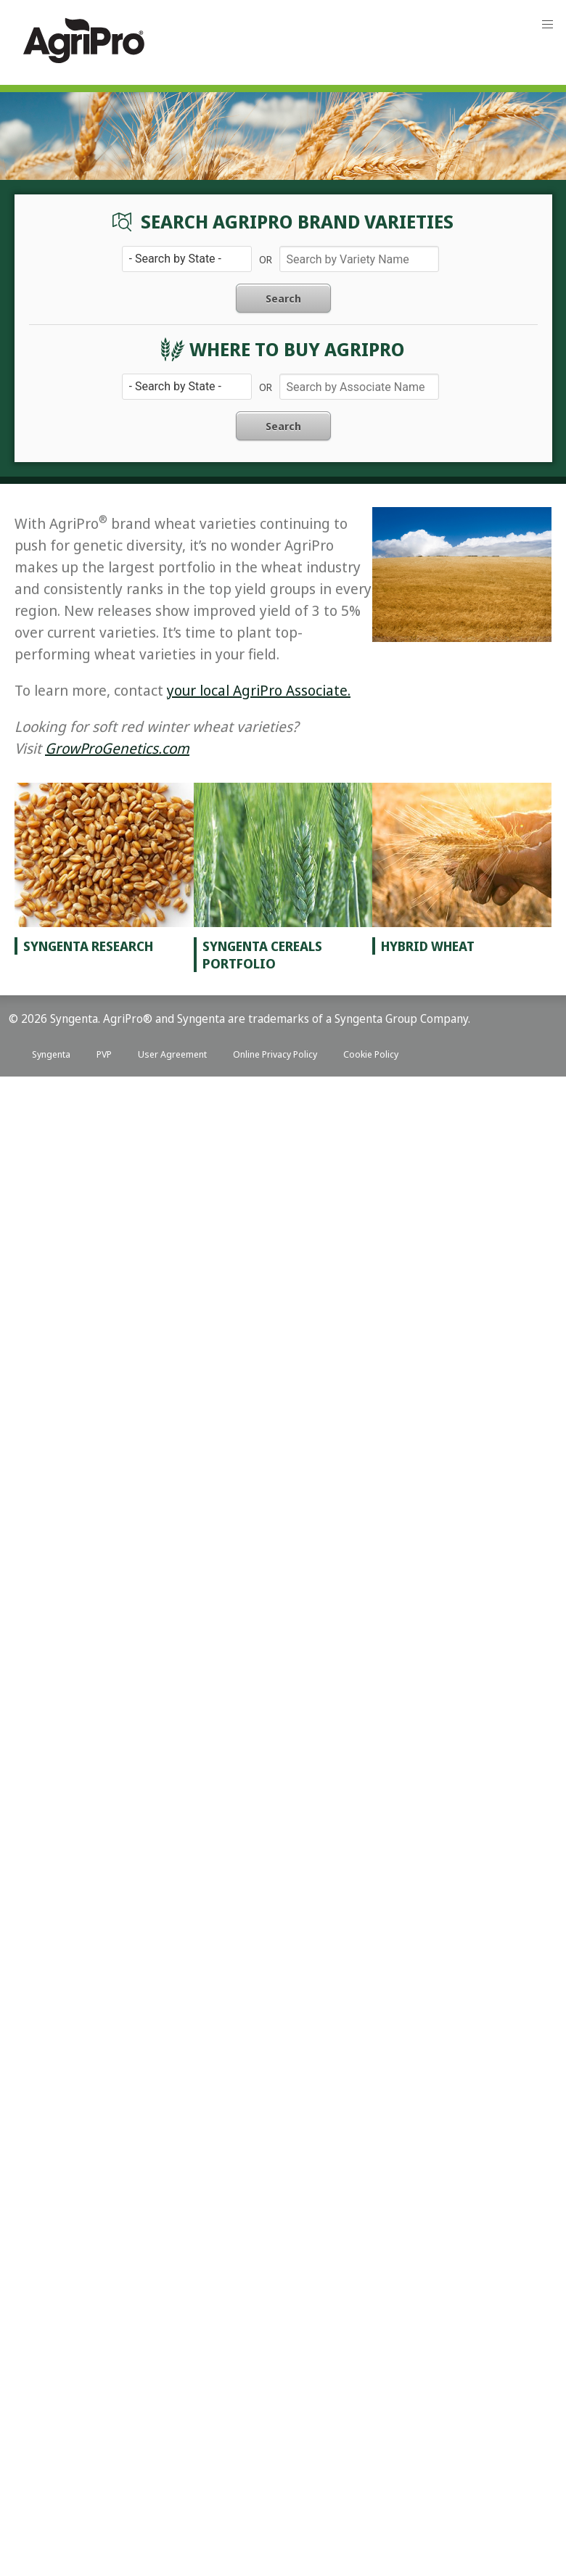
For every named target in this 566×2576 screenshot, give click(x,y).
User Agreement (172, 1054)
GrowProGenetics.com (117, 748)
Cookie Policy (370, 1054)
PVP (104, 1054)
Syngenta (51, 1054)
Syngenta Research (88, 946)
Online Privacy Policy (275, 1054)
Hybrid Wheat (428, 946)
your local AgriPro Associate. (258, 690)
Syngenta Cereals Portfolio (262, 954)
